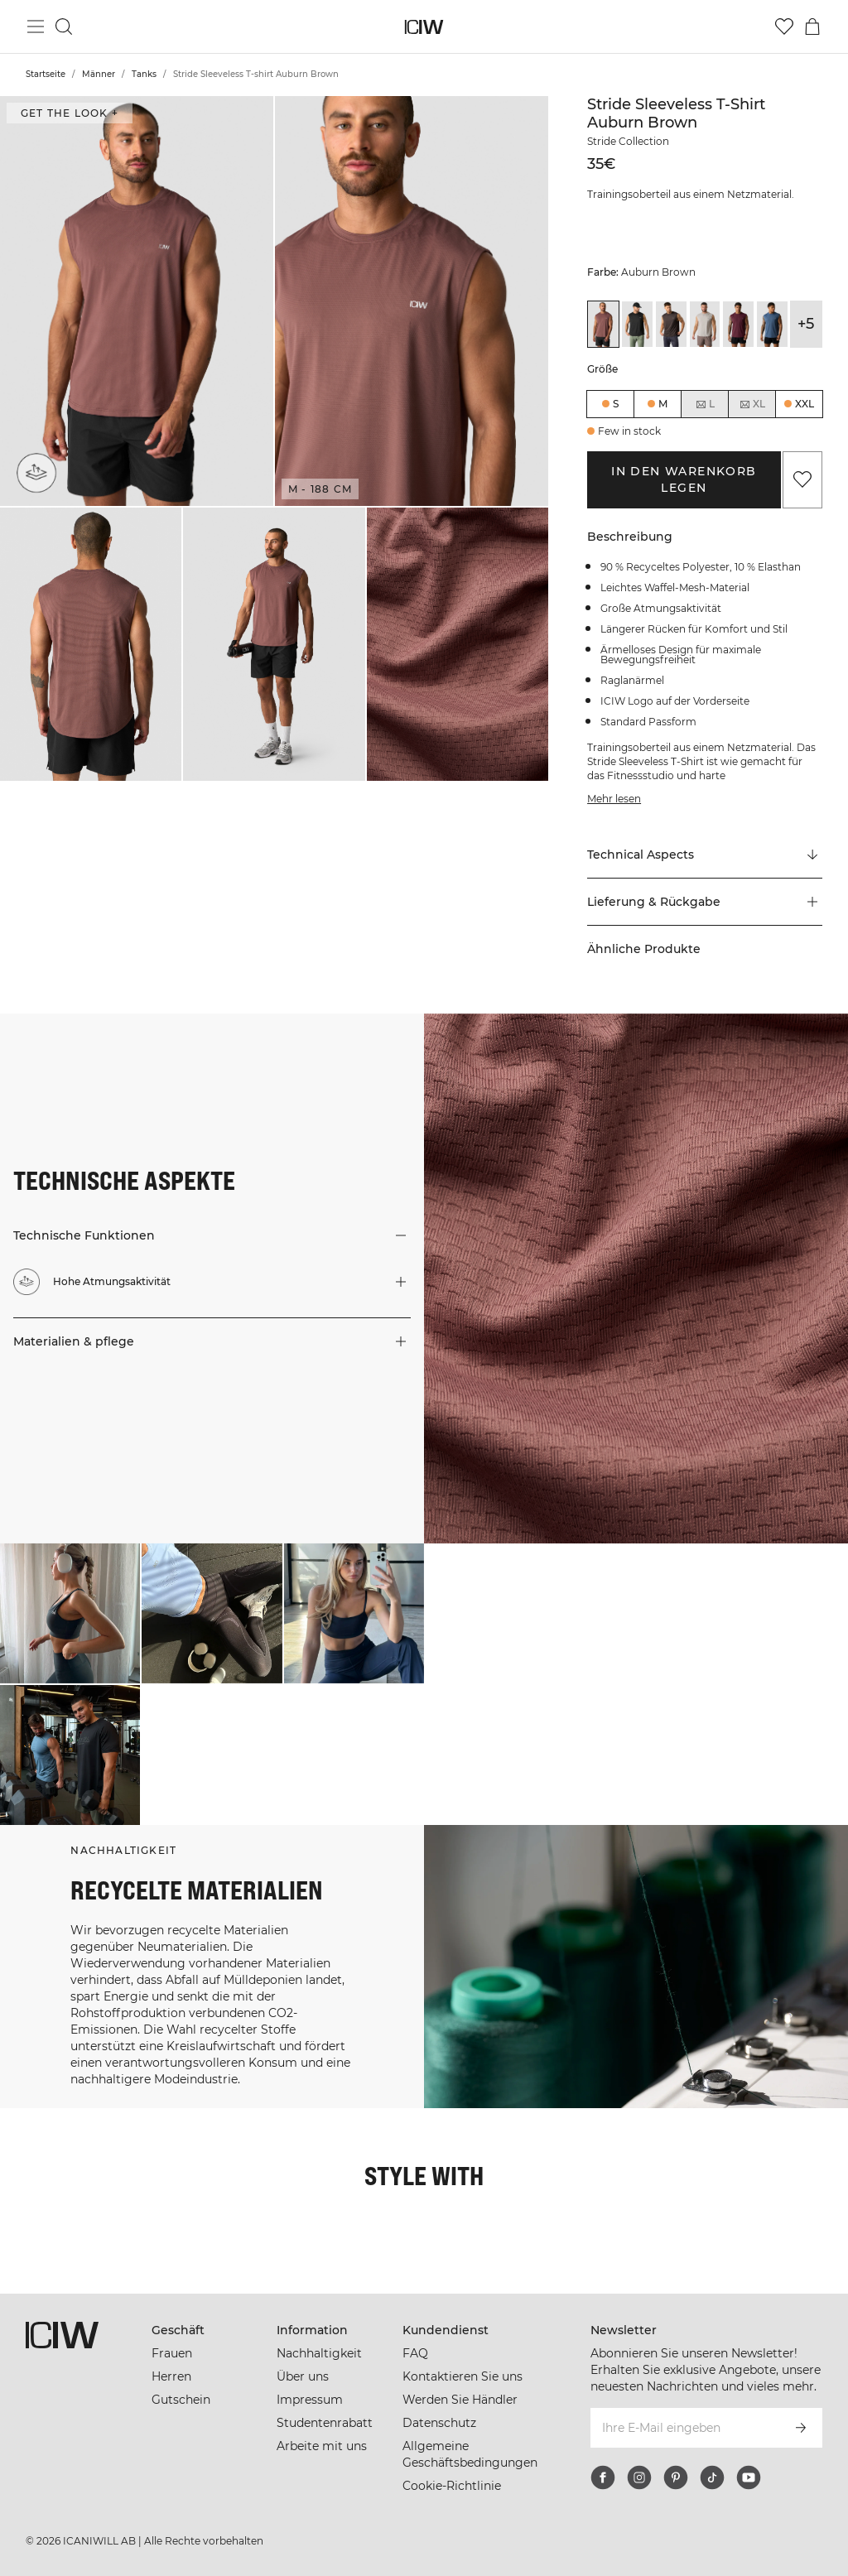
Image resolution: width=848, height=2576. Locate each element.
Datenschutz (439, 2422)
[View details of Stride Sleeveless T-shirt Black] (637, 324)
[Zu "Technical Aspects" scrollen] (704, 855)
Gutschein (181, 2399)
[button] (136, 301)
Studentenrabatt (325, 2422)
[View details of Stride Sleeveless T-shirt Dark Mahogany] (738, 324)
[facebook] (602, 2477)
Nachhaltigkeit (319, 2353)
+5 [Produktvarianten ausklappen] (805, 324)
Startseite (45, 74)
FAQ (415, 2353)
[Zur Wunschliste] (784, 26)
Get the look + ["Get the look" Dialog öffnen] (69, 113)
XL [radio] (752, 404)
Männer (98, 74)
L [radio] (705, 404)
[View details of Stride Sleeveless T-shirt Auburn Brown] (603, 324)
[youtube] (748, 2477)
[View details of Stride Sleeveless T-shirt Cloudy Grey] (705, 324)
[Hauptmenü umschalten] (36, 26)
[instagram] (639, 2477)
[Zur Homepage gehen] (424, 27)
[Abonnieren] (800, 2427)
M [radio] (662, 403)
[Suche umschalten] (64, 26)
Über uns (303, 2376)
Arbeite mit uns (322, 2446)
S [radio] (616, 403)
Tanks (144, 74)
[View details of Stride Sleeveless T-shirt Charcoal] (671, 324)
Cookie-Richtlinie (451, 2485)
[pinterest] (675, 2477)
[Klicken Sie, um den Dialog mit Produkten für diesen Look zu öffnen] (70, 1613)
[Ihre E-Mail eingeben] (684, 2428)
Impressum (310, 2399)
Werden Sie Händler (460, 2399)
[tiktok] (712, 2477)
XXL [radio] (804, 403)
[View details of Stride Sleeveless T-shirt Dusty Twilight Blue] (772, 324)
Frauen (172, 2353)
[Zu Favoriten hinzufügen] (802, 479)
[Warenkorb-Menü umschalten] (812, 26)
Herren (171, 2376)
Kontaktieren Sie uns (462, 2376)
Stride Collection (628, 141)
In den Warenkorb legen (683, 479)
